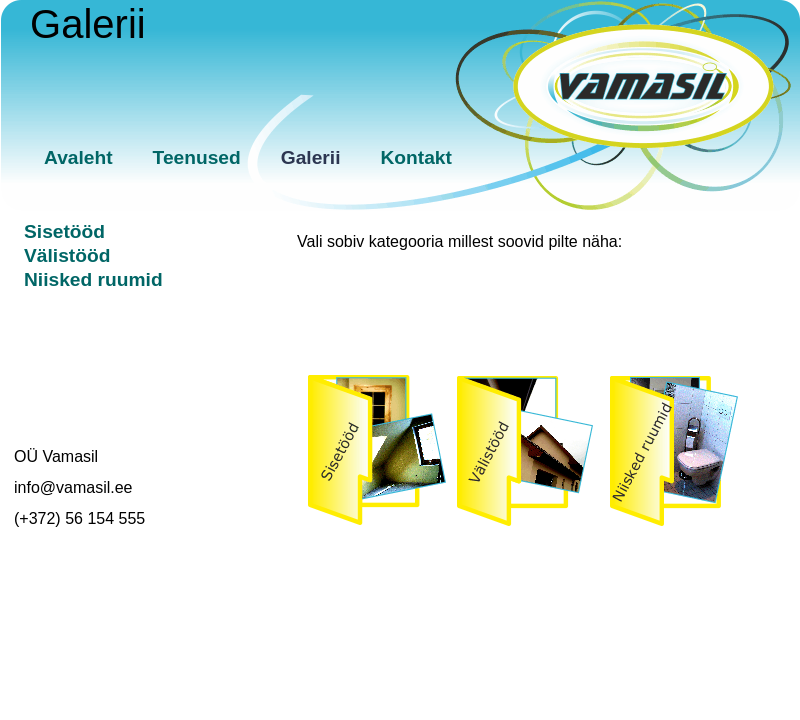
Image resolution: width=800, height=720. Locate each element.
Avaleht (78, 157)
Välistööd (67, 255)
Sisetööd (64, 231)
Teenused (197, 157)
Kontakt (416, 157)
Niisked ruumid (93, 279)
